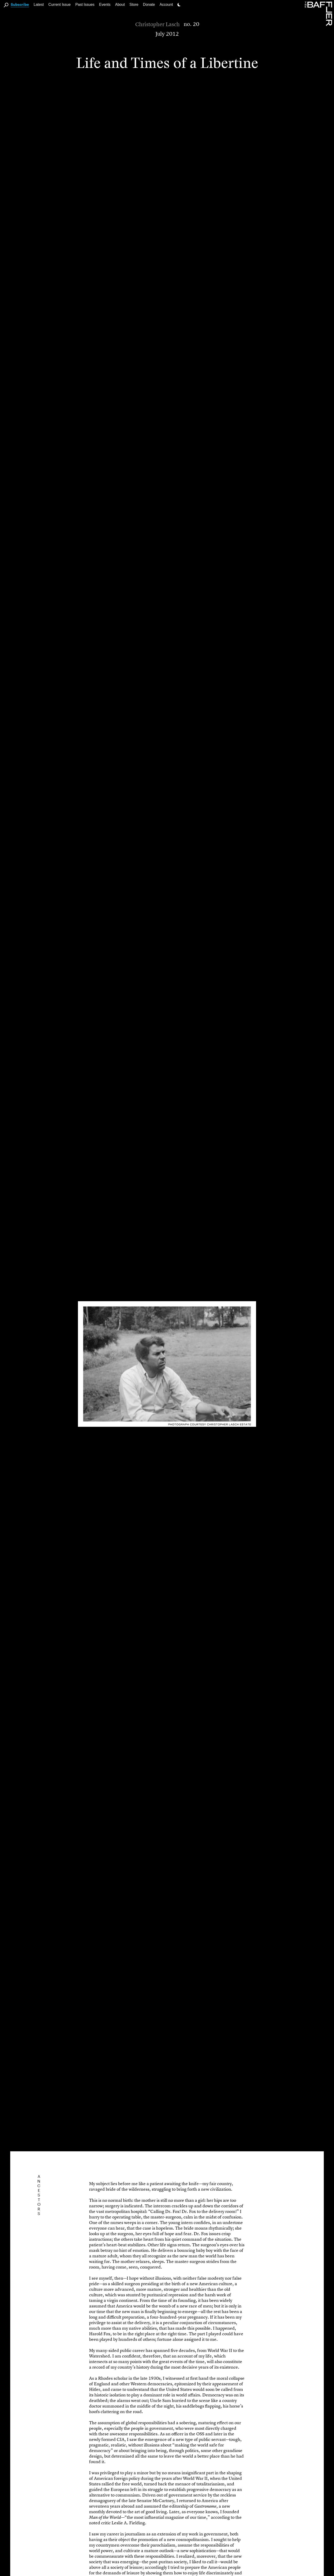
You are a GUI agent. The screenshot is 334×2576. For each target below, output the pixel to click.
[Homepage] (319, 13)
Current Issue (59, 4)
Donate (149, 4)
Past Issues (85, 4)
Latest (39, 4)
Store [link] (133, 4)
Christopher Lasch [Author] (157, 24)
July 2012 (167, 33)
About (120, 4)
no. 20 (191, 24)
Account (166, 4)
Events (104, 4)
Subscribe (20, 4)
